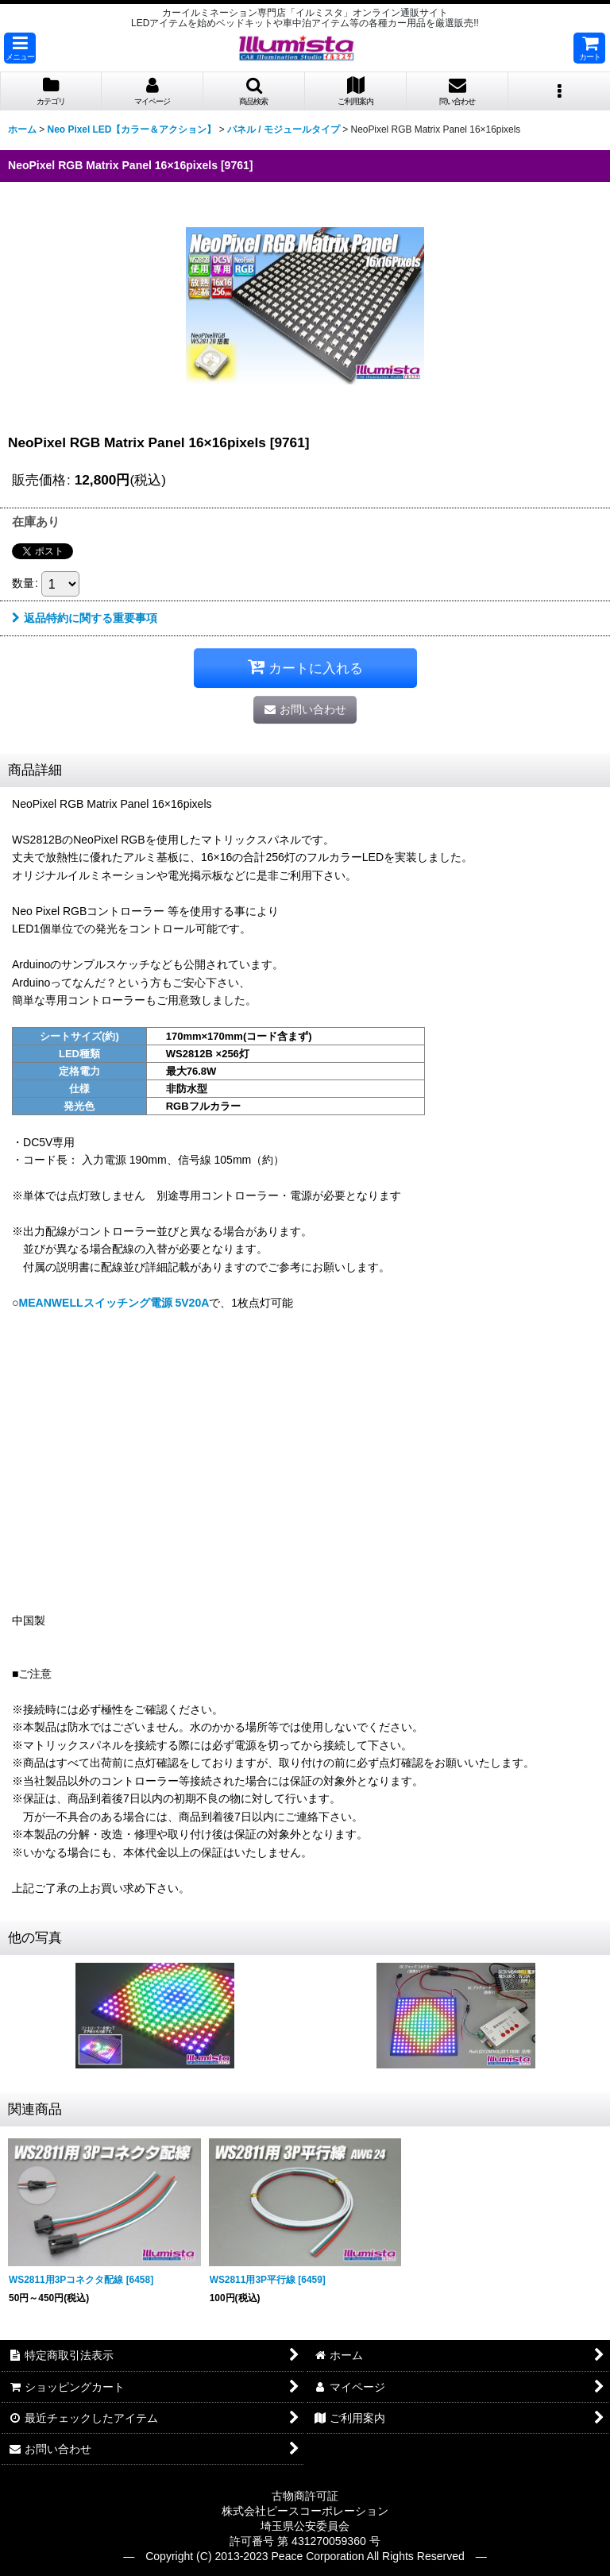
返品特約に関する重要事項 (84, 618)
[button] (20, 48)
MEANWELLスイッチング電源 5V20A (113, 1302)
